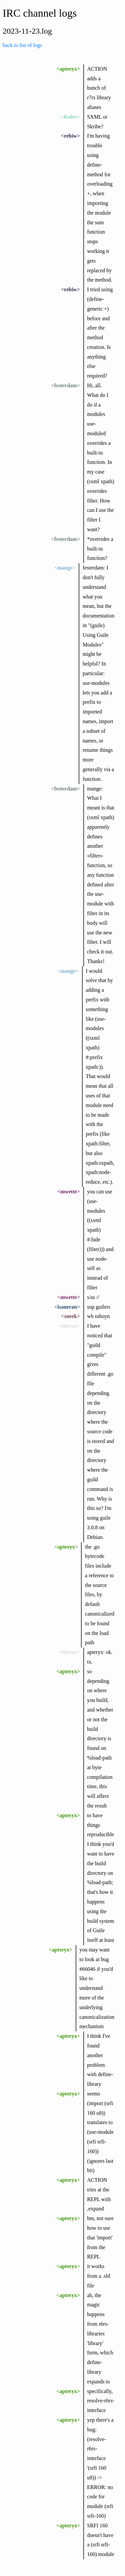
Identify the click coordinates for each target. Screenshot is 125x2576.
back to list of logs (22, 45)
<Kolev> (70, 117)
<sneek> (70, 1316)
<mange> (65, 568)
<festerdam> (65, 385)
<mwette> (68, 1191)
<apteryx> (68, 69)
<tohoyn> (69, 1326)
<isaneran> (67, 1307)
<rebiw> (70, 136)
